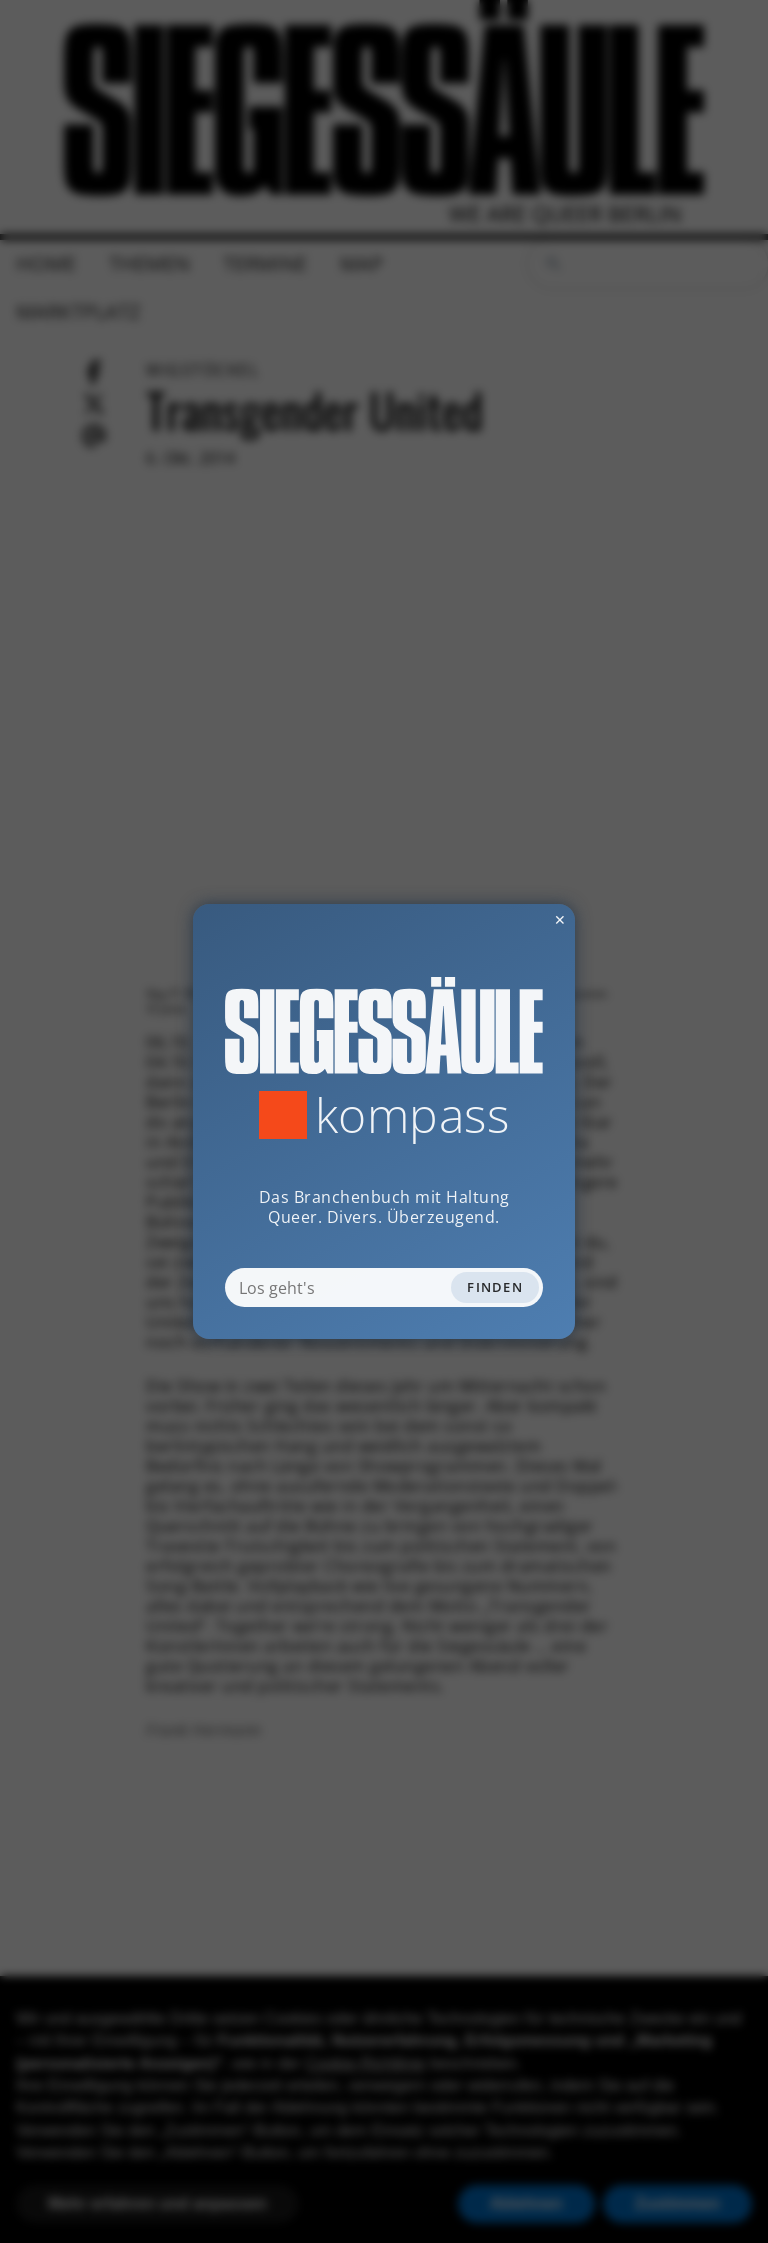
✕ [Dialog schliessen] (511, 919)
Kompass (412, 1115)
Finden (495, 1287)
